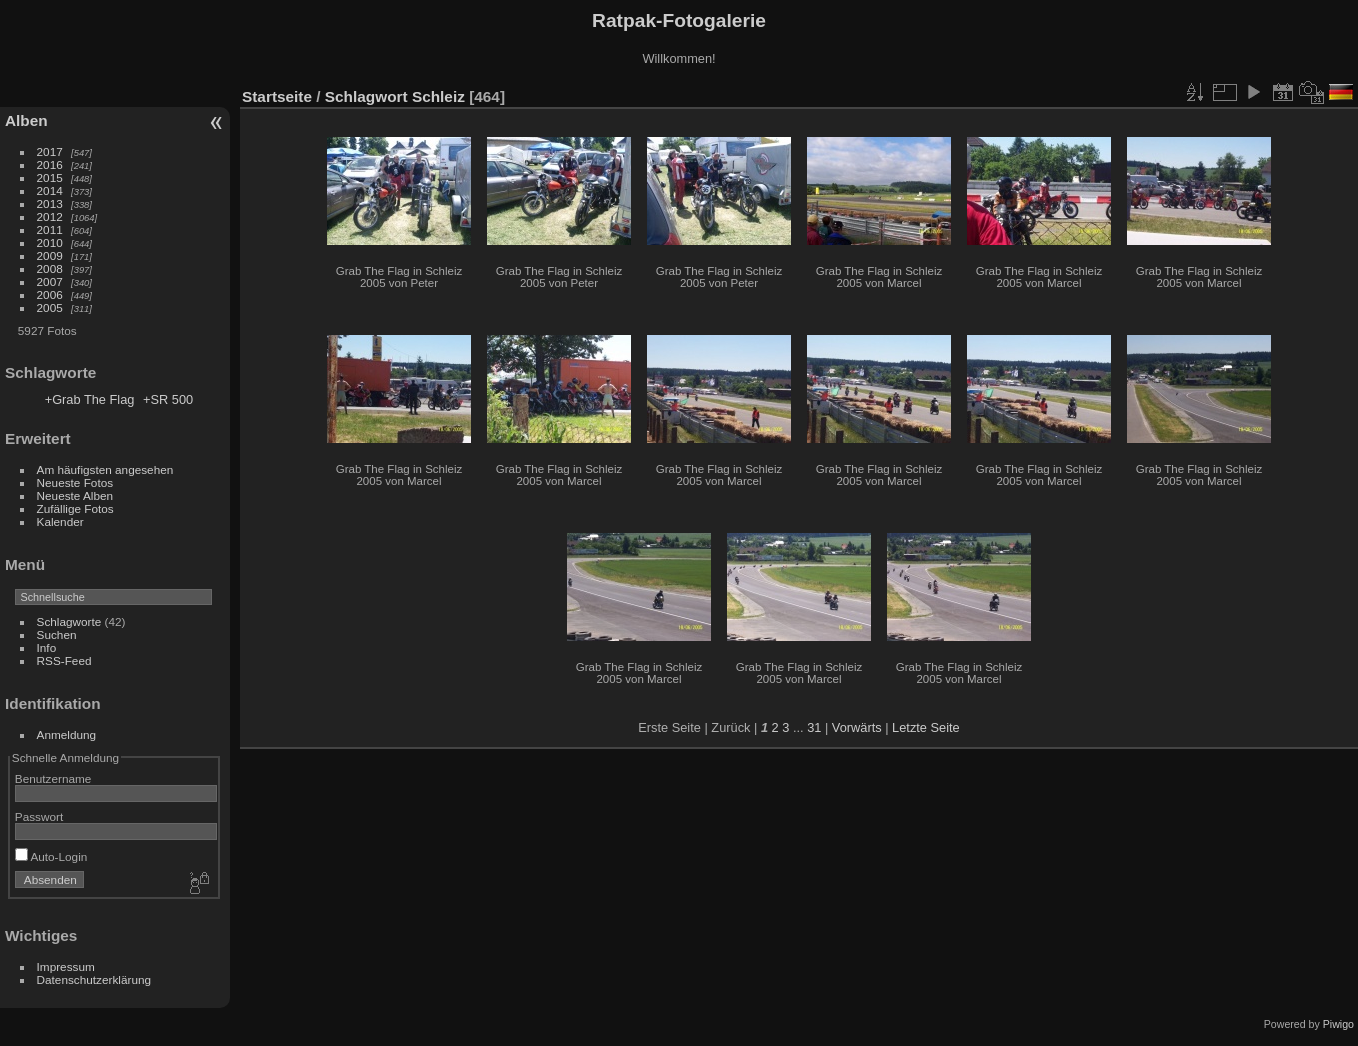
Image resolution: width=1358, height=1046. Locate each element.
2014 (50, 190)
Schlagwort (366, 96)
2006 (50, 294)
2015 (50, 177)
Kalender (60, 521)
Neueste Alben (75, 495)
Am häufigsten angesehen (105, 469)
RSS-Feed (64, 660)
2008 (50, 268)
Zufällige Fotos (75, 508)
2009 (50, 255)
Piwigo (1338, 1024)
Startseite (277, 96)
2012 (50, 216)
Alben (26, 120)
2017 (50, 151)
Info (47, 647)
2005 (50, 307)
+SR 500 (168, 399)
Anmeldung (67, 734)
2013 (50, 203)
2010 (50, 242)
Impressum (66, 966)
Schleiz (438, 96)
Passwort (39, 816)
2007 (50, 281)
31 (814, 727)
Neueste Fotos (75, 482)
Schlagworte (69, 621)
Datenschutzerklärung (94, 979)
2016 (50, 164)
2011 (50, 229)
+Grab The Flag (90, 399)
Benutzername (53, 778)
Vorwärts (857, 727)
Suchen (57, 634)
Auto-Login (51, 856)
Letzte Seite (926, 727)
